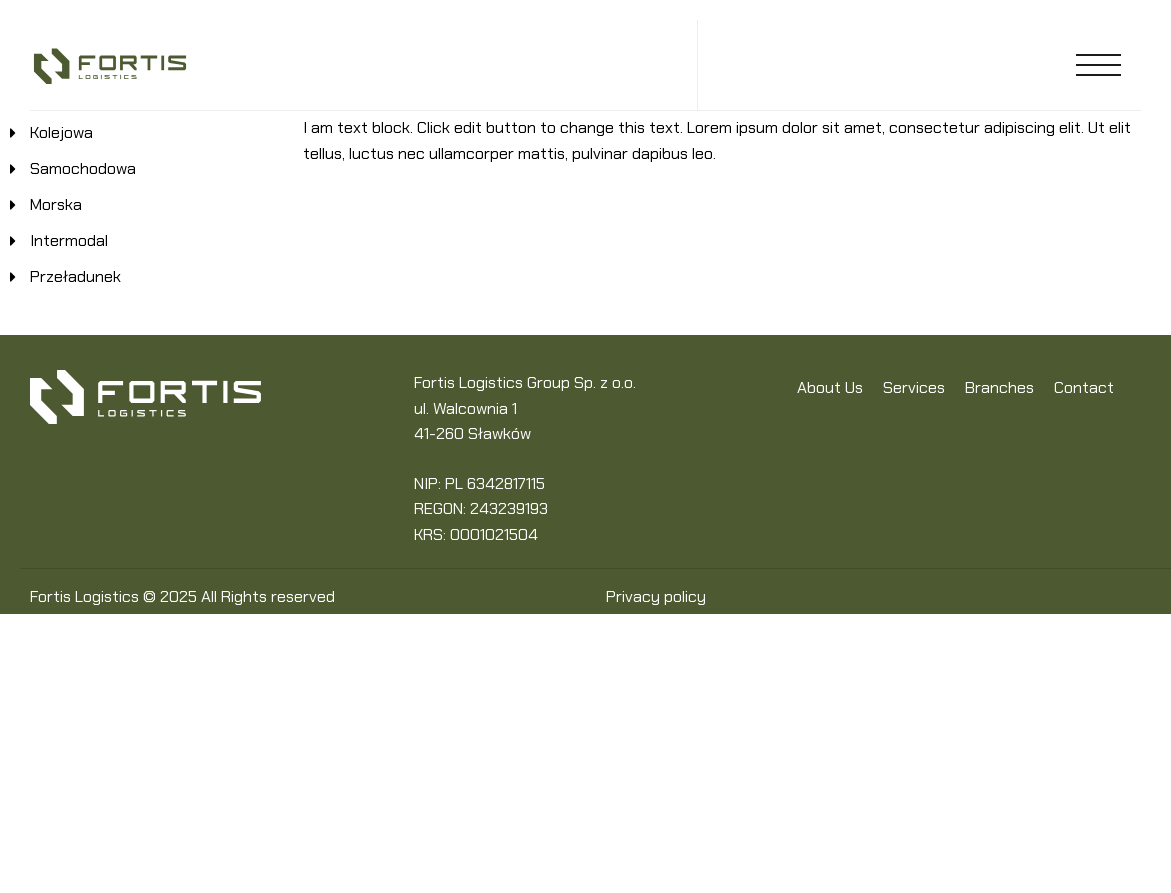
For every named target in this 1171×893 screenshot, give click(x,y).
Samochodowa (83, 168)
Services (914, 387)
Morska (56, 204)
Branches (999, 387)
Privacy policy (656, 596)
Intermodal (69, 240)
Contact (1084, 387)
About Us (830, 387)
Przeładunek (75, 276)
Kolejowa (61, 132)
